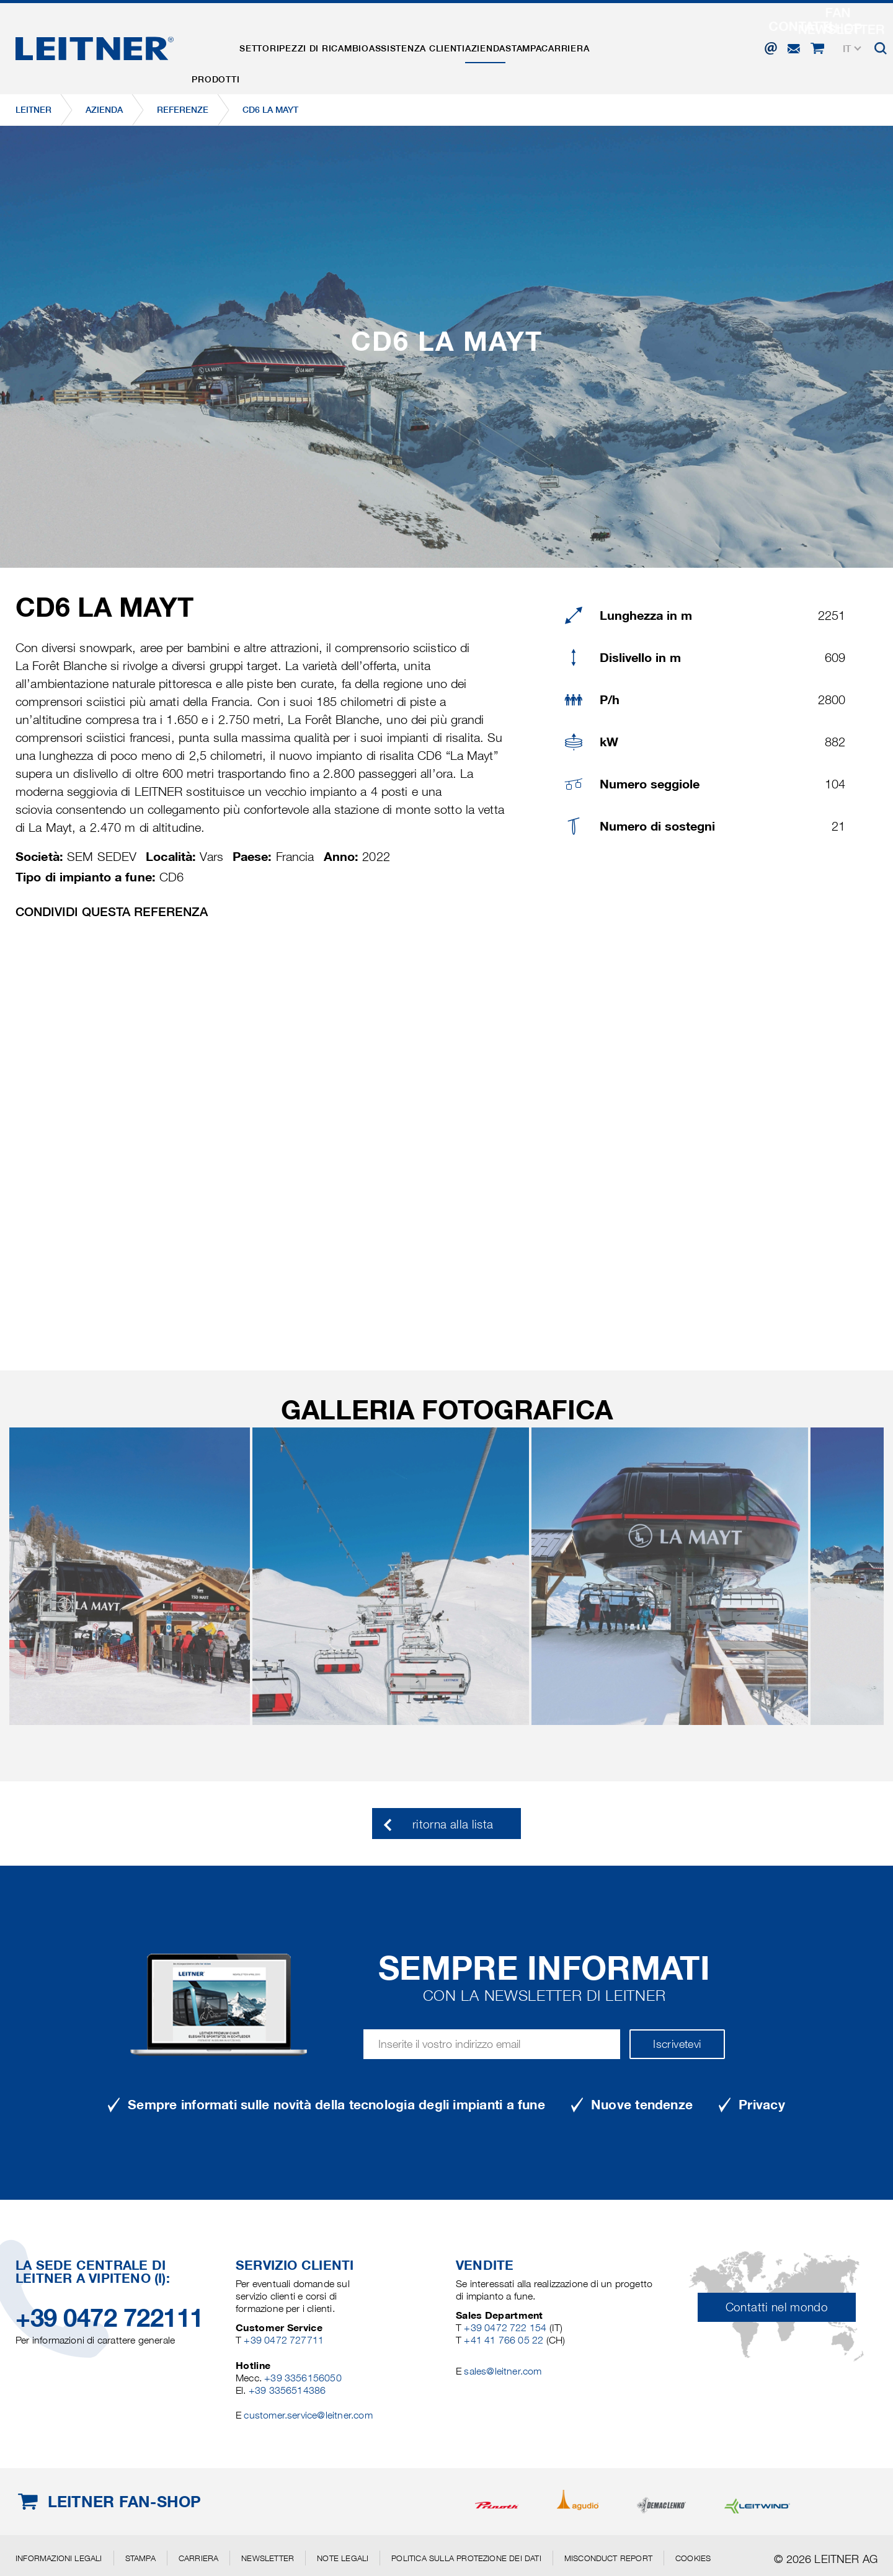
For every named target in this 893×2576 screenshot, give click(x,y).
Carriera (670, 45)
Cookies (693, 2558)
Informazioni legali (59, 2558)
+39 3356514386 (287, 2390)
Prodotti (223, 45)
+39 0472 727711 (284, 2340)
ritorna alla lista (452, 1824)
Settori (283, 45)
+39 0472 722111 (109, 2318)
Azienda (558, 45)
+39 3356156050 (303, 2378)
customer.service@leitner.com (308, 2415)
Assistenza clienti (473, 45)
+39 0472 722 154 (505, 2328)
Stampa (612, 45)
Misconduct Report (608, 2558)
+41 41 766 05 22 (505, 2340)
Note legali (342, 2558)
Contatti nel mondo (777, 2307)
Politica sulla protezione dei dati (466, 2558)
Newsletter (267, 2558)
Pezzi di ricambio (364, 45)
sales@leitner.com (502, 2371)
